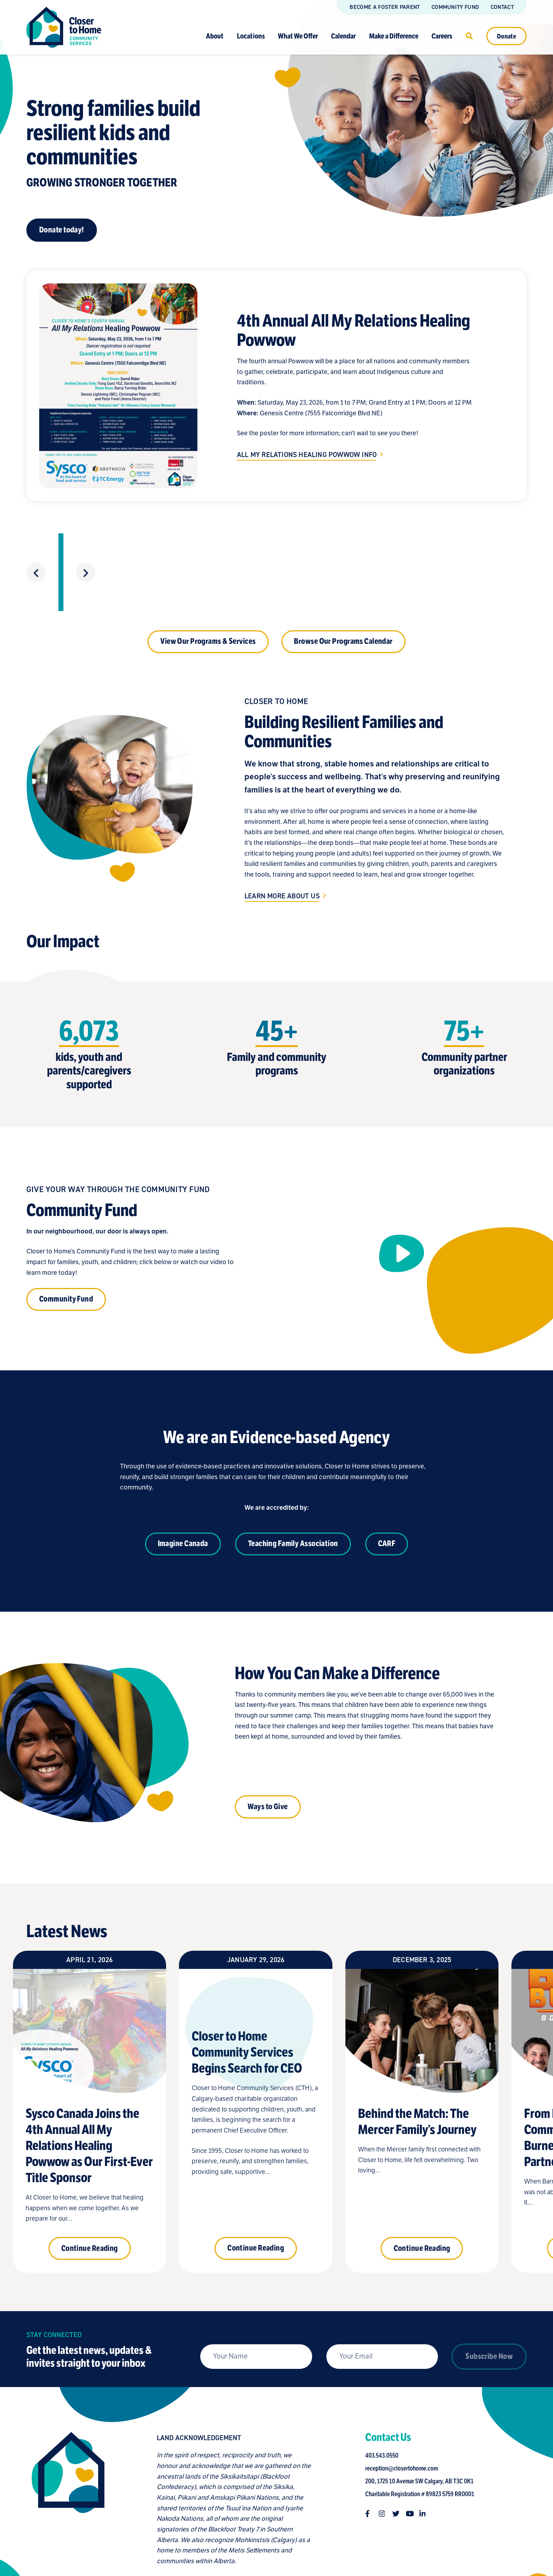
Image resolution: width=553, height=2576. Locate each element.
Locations (251, 35)
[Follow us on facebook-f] (370, 2462)
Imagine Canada (183, 1492)
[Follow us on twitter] (397, 2462)
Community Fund (455, 7)
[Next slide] (515, 546)
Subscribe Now (489, 2332)
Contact (502, 7)
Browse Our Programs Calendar (343, 611)
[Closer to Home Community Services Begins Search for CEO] (255, 2062)
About (214, 35)
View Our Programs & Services (207, 591)
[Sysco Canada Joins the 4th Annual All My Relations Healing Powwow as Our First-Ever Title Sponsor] (89, 2062)
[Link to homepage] (63, 27)
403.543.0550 (383, 2404)
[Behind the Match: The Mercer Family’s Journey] (421, 2062)
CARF (387, 1492)
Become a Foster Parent (385, 7)
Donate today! (61, 230)
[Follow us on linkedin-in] (424, 2462)
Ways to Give (268, 1755)
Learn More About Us (282, 844)
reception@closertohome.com (403, 2417)
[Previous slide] (34, 546)
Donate (506, 36)
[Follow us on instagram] (383, 2462)
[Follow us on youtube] (410, 2462)
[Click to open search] (469, 36)
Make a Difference (393, 35)
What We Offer (298, 35)
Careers (441, 35)
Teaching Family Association (293, 1492)
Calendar (343, 35)
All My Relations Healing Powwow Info (307, 454)
